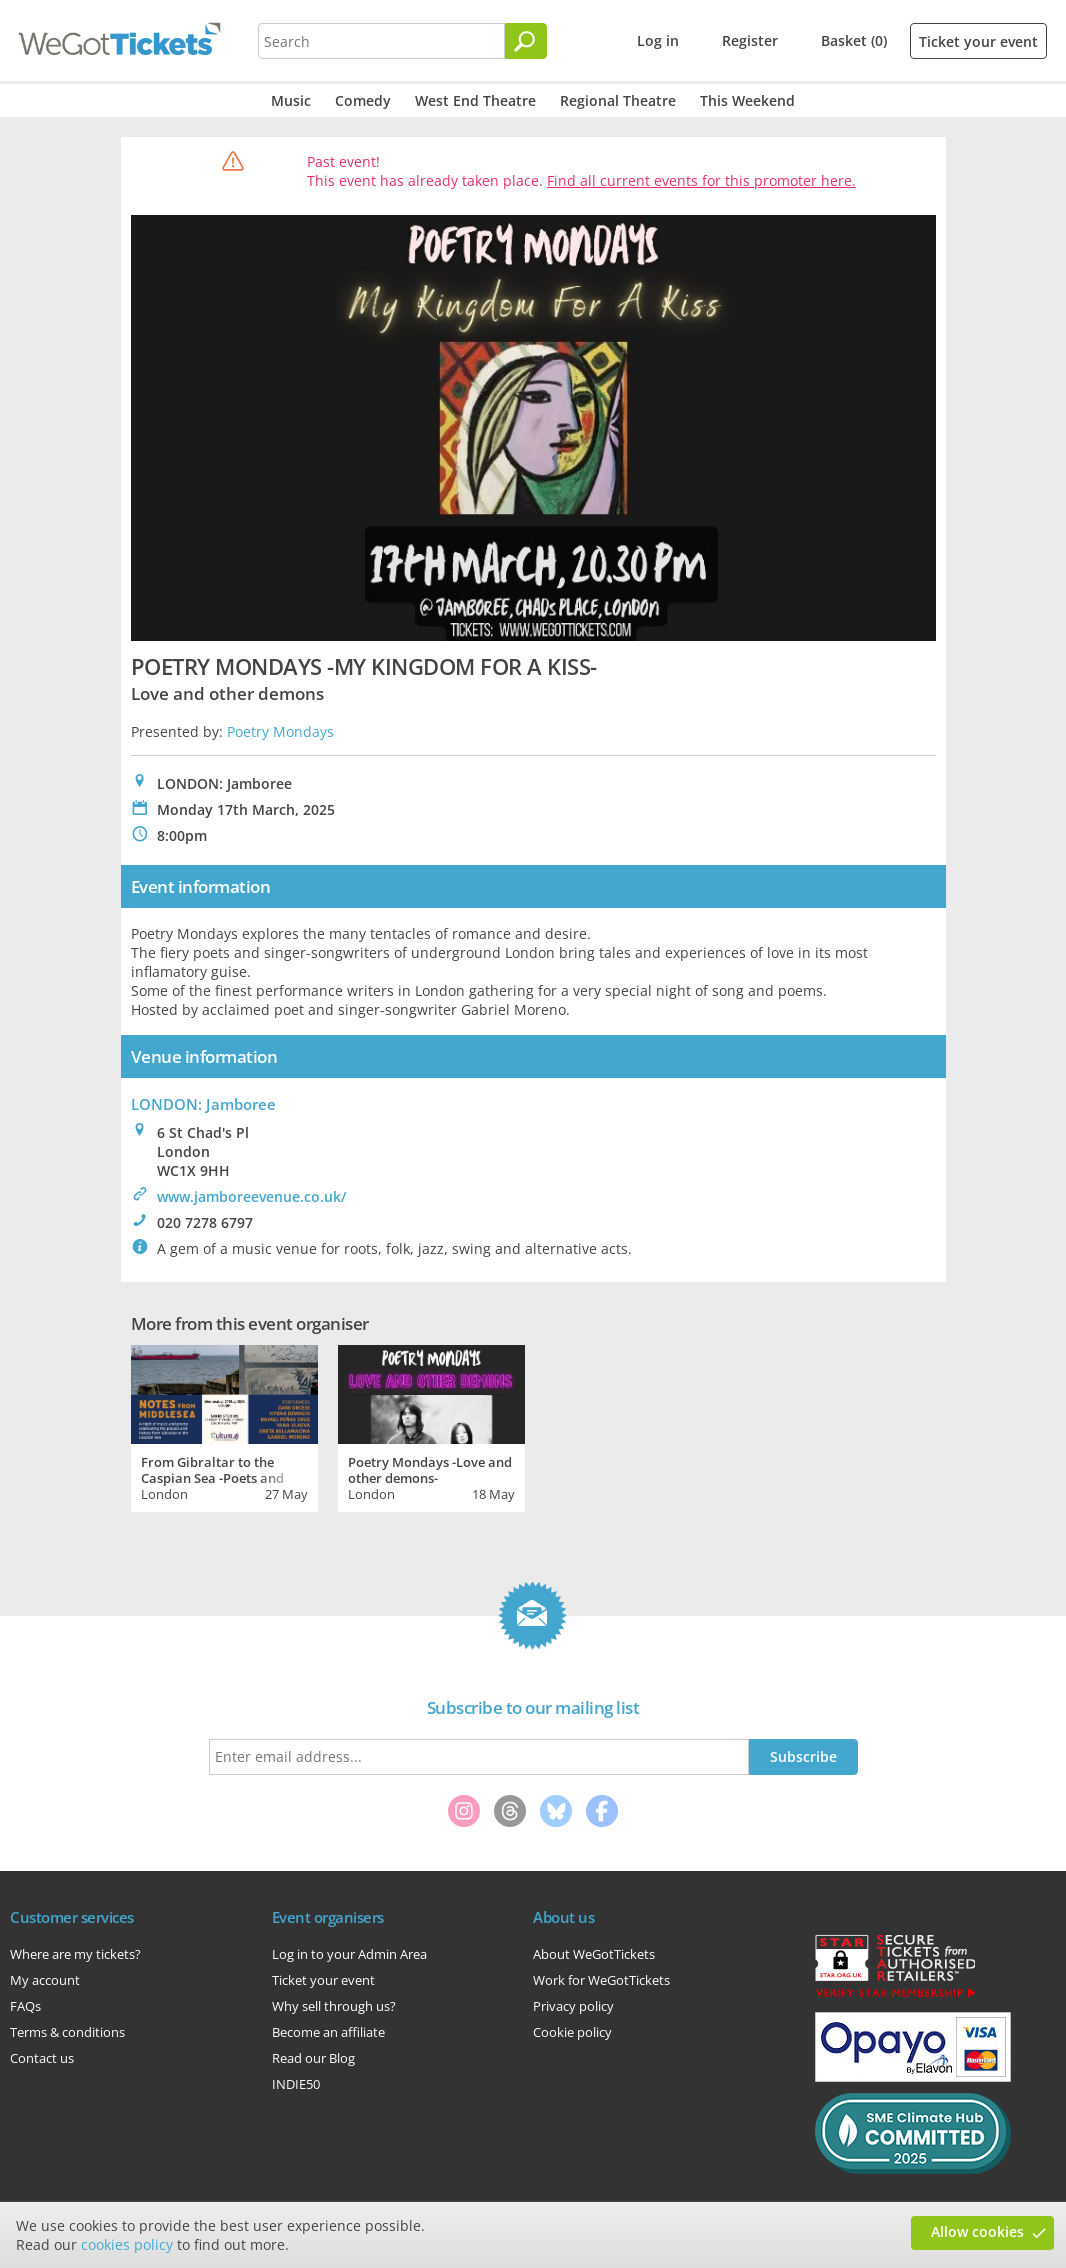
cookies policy (127, 2244)
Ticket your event (978, 41)
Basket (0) (854, 40)
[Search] (526, 41)
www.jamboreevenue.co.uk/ (251, 1196)
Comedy (363, 100)
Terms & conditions (67, 2032)
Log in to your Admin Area (349, 1954)
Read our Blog (313, 2058)
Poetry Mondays (280, 731)
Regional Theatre (618, 100)
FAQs (25, 2006)
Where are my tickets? (75, 1954)
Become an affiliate (328, 2032)
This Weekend (747, 100)
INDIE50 (296, 2084)
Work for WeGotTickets (601, 1980)
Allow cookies (977, 2231)
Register (750, 40)
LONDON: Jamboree (203, 1104)
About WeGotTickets (594, 1954)
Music (291, 100)
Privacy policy (573, 2006)
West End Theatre (475, 100)
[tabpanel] (224, 1426)
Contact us (42, 2058)
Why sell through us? (334, 2006)
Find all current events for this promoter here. (701, 180)
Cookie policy (572, 2032)
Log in (658, 40)
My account (45, 1980)
